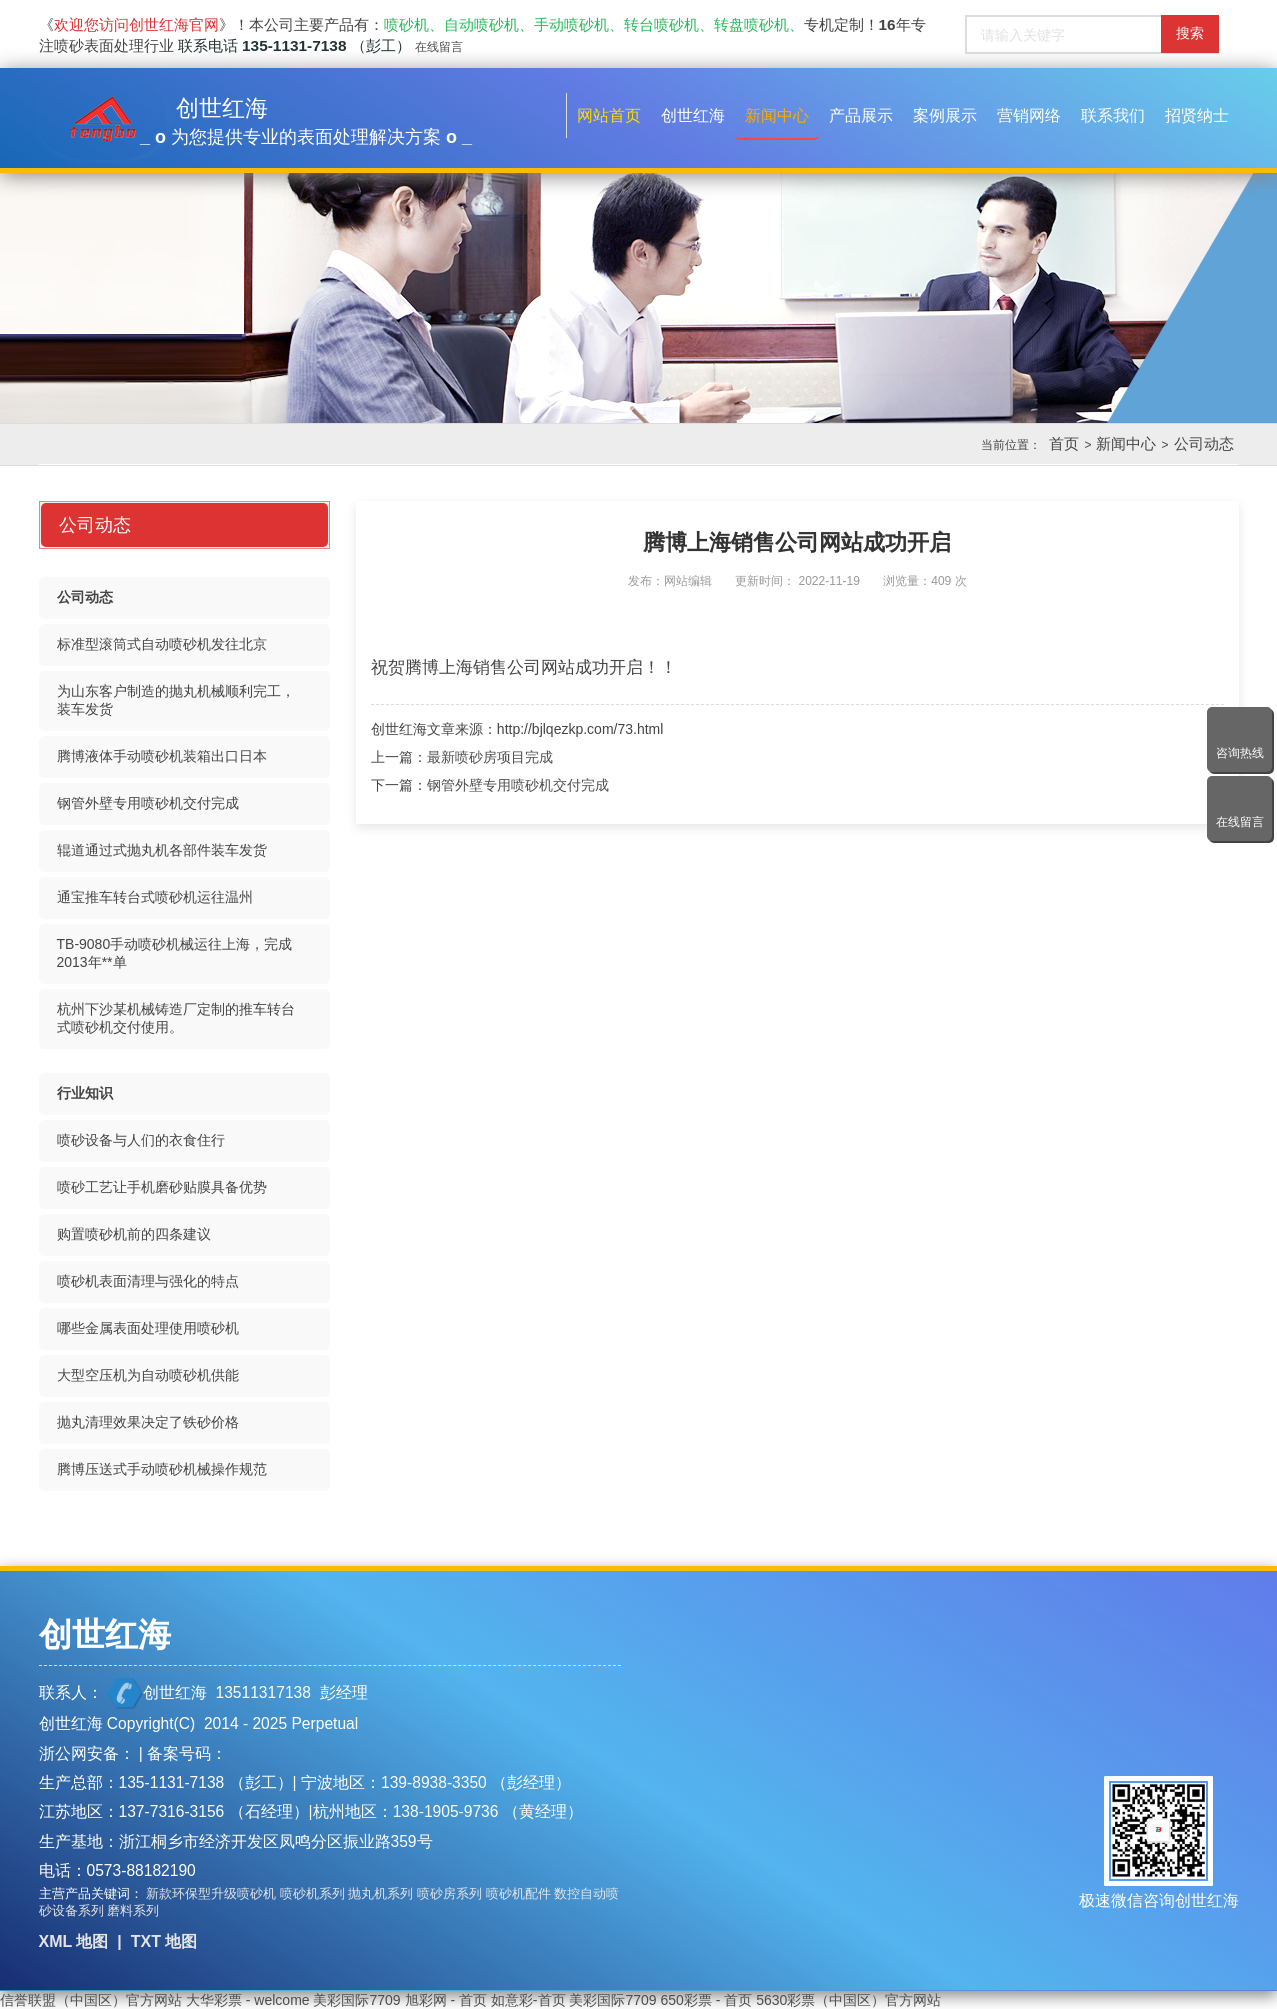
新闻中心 (1126, 443)
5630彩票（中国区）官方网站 (848, 2000)
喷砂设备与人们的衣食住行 (141, 1140)
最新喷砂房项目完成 (490, 757)
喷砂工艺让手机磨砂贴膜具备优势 (162, 1187)
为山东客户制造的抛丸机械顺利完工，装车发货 (176, 700)
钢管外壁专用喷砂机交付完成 (518, 785)
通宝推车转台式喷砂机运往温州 (155, 897)
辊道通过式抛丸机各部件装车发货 (162, 850)
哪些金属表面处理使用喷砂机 (148, 1328)
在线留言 (439, 47)
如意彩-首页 (528, 2000)
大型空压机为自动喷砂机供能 (148, 1375)
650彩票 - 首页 (706, 2000)
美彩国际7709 (356, 2000)
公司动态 (1204, 443)
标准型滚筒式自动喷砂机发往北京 (162, 644)
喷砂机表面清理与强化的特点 (148, 1281)
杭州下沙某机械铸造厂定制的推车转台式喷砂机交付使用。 (176, 1018)
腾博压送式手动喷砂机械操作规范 (162, 1469)
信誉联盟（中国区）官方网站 (91, 2000)
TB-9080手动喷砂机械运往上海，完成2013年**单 (175, 953)
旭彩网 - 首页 (446, 2000)
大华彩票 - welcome (248, 2000)
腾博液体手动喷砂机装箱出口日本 (162, 756)
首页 (1064, 443)
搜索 (1190, 33)
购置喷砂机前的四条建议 (134, 1234)
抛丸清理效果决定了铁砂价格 (148, 1422)
